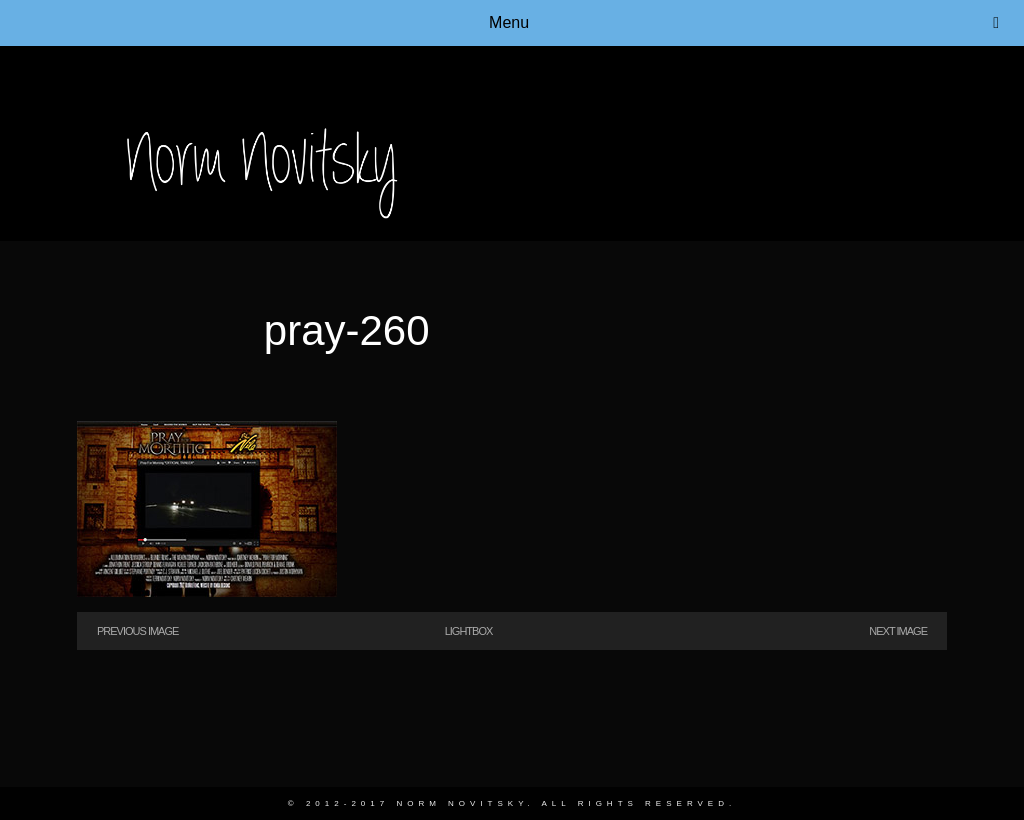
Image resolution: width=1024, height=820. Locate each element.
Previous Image (137, 631)
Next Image (898, 631)
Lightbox (469, 631)
